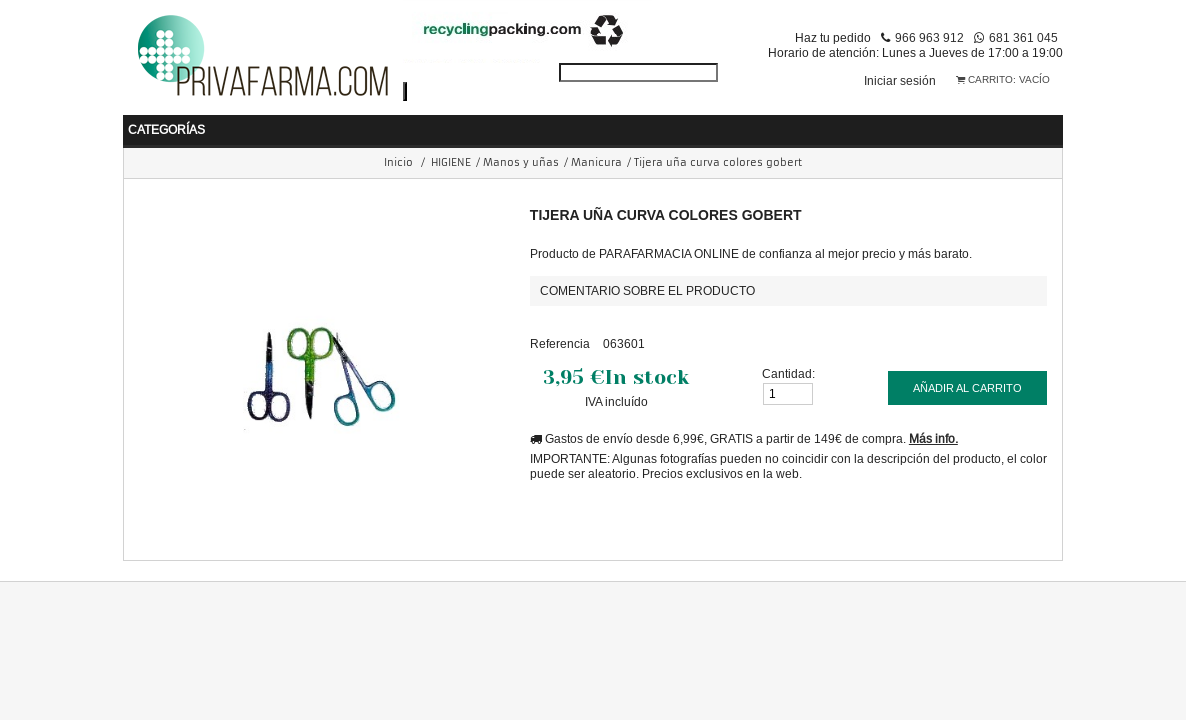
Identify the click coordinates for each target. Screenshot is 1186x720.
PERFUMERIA (798, 123)
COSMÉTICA (676, 123)
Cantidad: (788, 368)
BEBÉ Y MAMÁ (200, 123)
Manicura (596, 157)
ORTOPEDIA (920, 123)
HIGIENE (392, 123)
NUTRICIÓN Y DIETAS (528, 123)
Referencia (560, 338)
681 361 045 (1023, 37)
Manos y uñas (521, 157)
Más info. (933, 433)
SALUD (306, 123)
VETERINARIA (1042, 123)
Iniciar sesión (900, 80)
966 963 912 (929, 37)
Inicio (398, 157)
